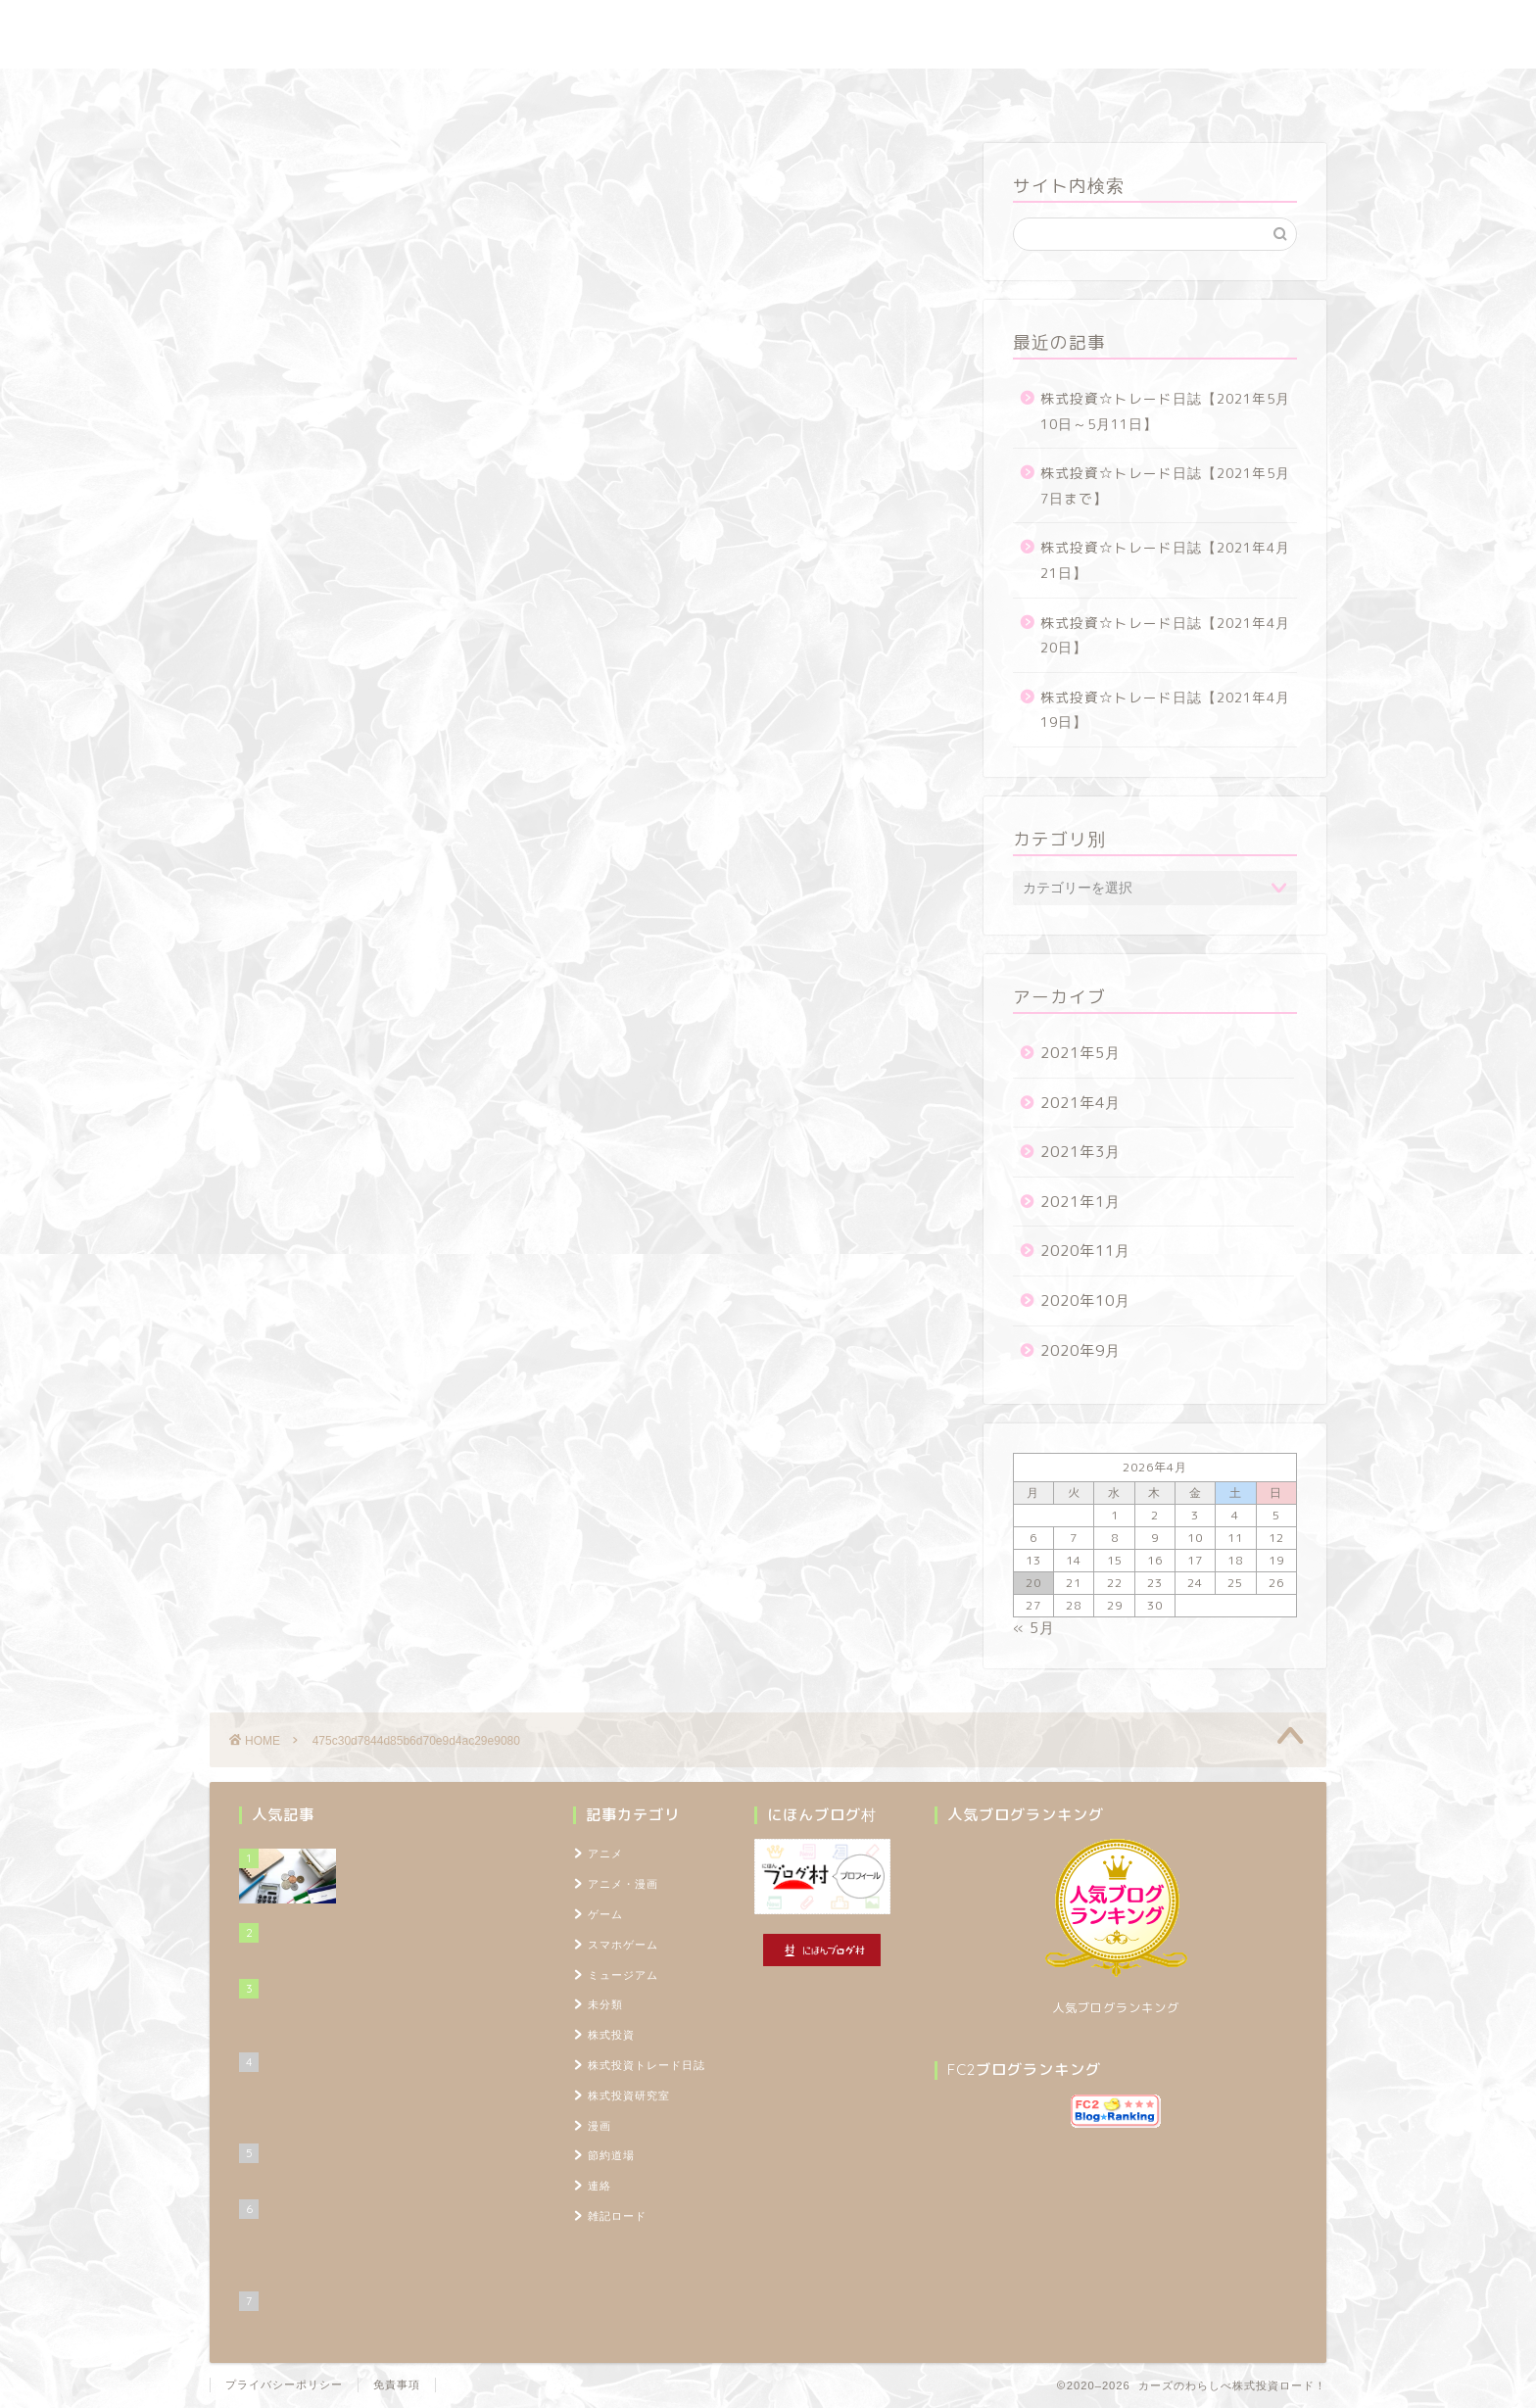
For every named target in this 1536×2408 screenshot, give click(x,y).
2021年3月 (1080, 1151)
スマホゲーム (623, 1944)
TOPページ (1096, 92)
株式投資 (611, 2035)
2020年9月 (1080, 1350)
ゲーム (605, 1914)
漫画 (599, 2126)
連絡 (599, 2185)
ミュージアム (623, 1975)
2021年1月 (1080, 1201)
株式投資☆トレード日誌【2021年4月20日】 (1165, 635)
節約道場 (752, 92)
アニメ (605, 1853)
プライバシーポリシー (284, 2384)
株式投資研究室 (630, 92)
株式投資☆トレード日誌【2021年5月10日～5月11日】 (1165, 411)
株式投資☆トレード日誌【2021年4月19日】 (1165, 710)
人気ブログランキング (1115, 2007)
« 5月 (1034, 1627)
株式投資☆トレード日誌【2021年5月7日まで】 (1165, 485)
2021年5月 (1080, 1052)
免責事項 (396, 2384)
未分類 (605, 2004)
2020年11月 (1085, 1250)
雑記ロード (858, 92)
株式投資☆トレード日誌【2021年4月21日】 (1165, 560)
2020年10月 (1085, 1300)
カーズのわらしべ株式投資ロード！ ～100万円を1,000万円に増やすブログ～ (768, 34)
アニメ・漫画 (623, 1884)
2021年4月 (1080, 1102)
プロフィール (977, 92)
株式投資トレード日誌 (473, 92)
